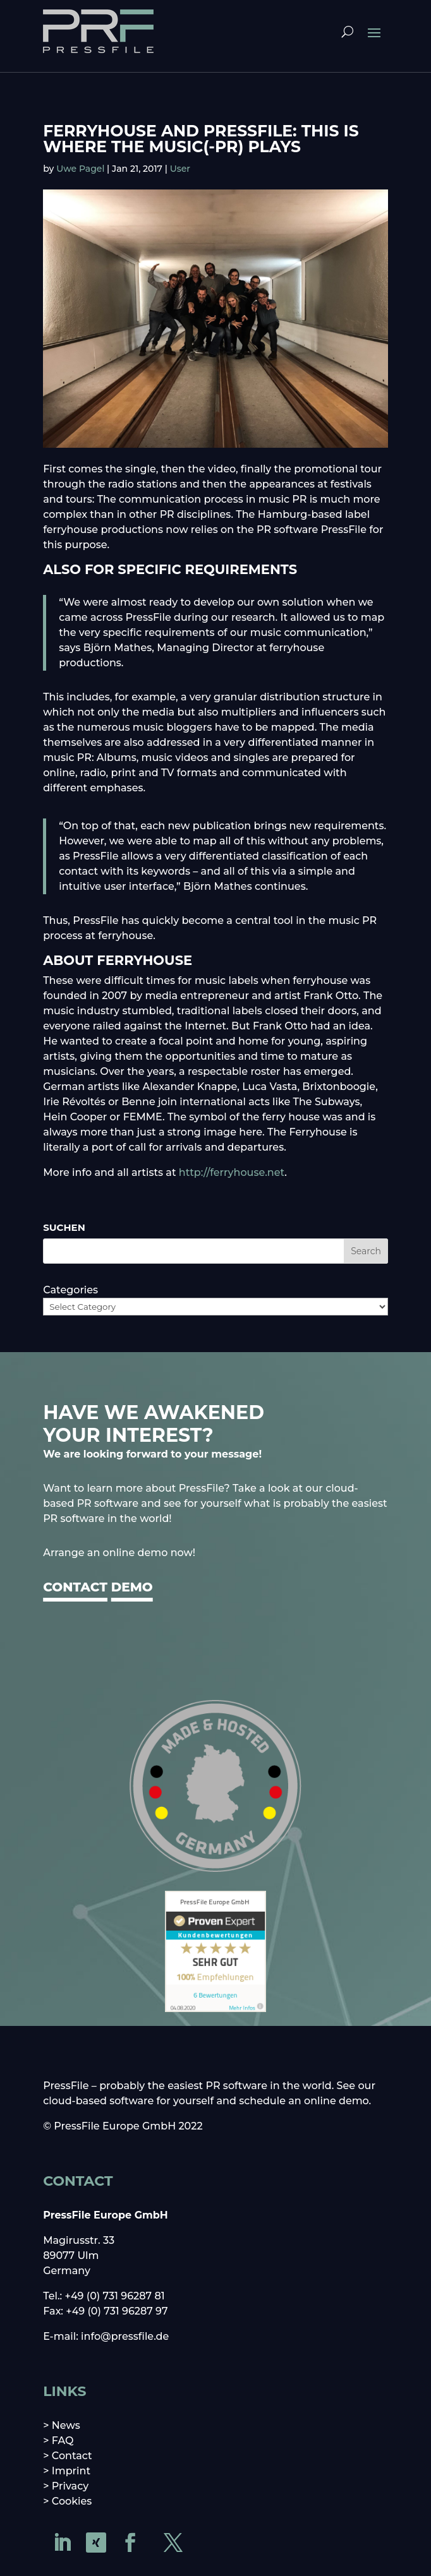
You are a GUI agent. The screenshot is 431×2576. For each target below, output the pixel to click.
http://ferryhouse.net (231, 1172)
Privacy (70, 2486)
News (66, 2425)
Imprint (71, 2471)
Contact (72, 2456)
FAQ (63, 2441)
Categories (70, 1290)
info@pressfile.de (125, 2336)
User (180, 168)
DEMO (132, 1587)
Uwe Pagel (80, 168)
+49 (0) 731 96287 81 (115, 2296)
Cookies (72, 2501)
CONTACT (75, 1587)
